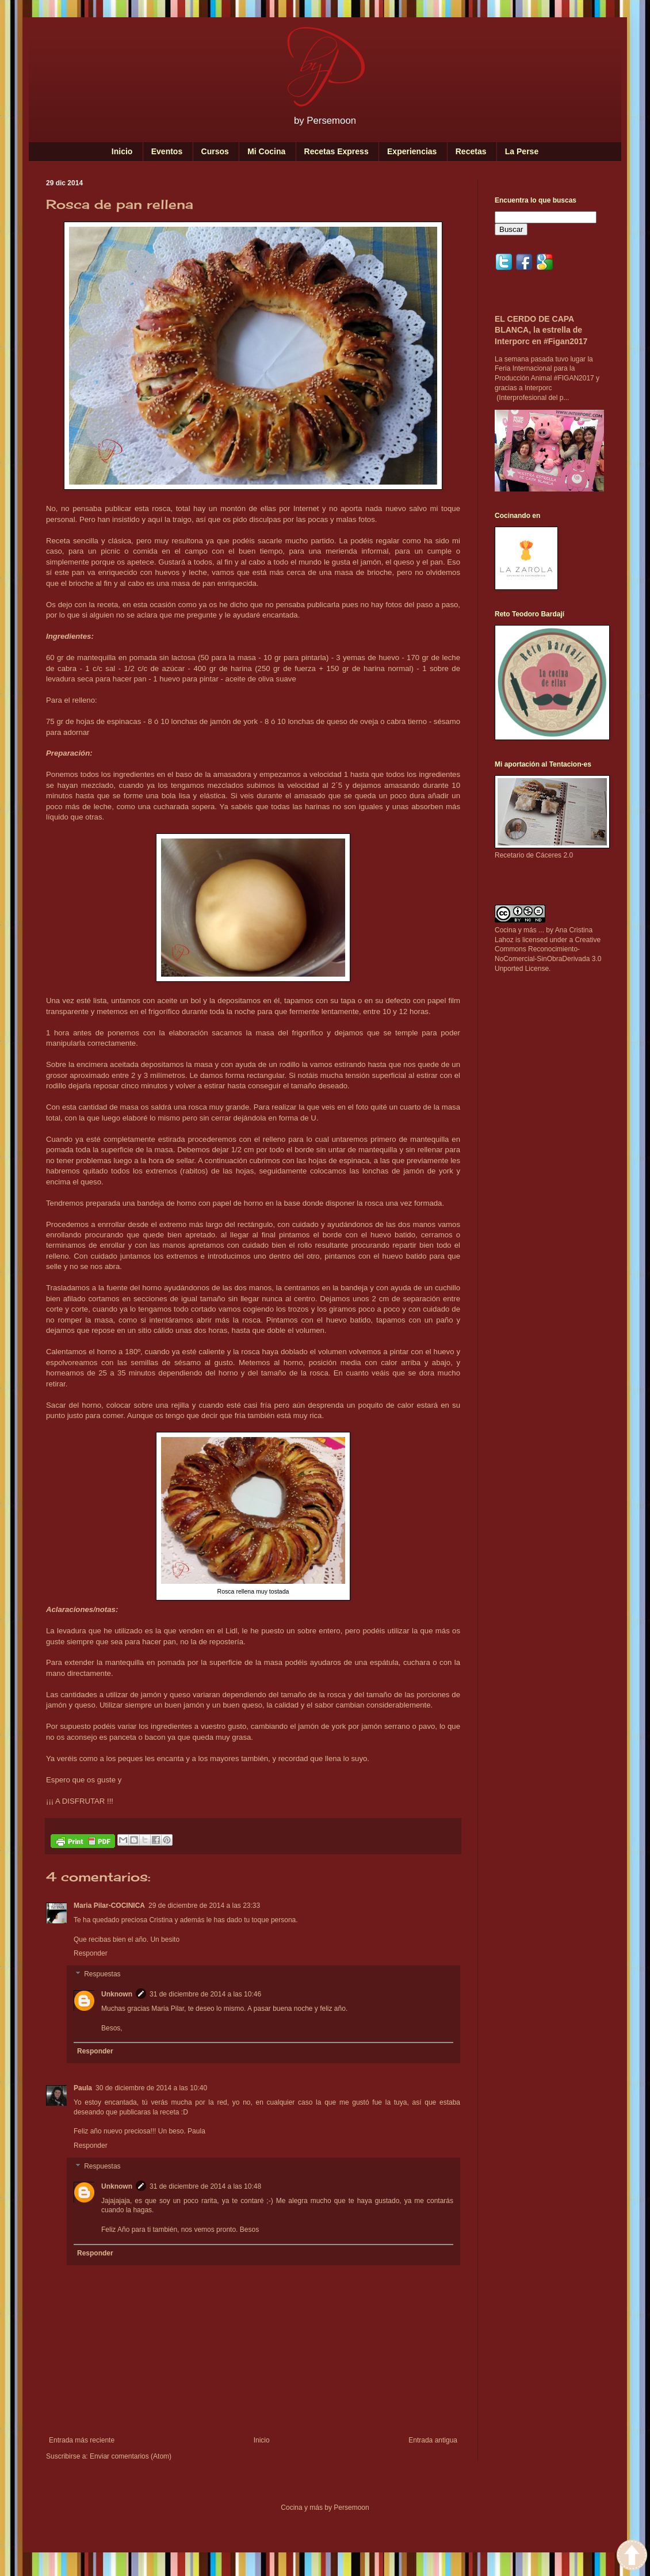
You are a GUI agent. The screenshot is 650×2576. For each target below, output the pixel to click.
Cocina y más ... (519, 930)
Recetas (471, 151)
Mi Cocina (266, 151)
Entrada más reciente (81, 2440)
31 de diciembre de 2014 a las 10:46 (205, 1994)
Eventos (166, 151)
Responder (91, 1953)
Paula (83, 2088)
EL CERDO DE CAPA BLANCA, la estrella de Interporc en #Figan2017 (541, 330)
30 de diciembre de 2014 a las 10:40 (151, 2088)
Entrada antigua (432, 2440)
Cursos (215, 151)
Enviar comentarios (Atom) (130, 2456)
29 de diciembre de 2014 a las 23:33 (204, 1905)
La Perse (521, 151)
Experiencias (412, 151)
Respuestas (102, 1974)
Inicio (122, 151)
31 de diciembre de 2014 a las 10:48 (205, 2186)
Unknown (116, 1994)
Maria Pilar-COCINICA (109, 1905)
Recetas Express (336, 151)
